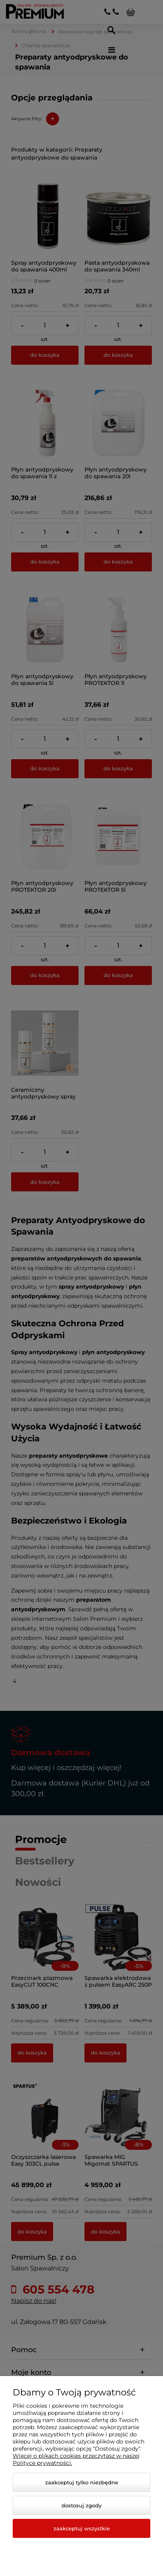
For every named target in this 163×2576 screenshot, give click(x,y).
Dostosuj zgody (81, 2505)
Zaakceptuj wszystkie (82, 2528)
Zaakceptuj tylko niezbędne (81, 2482)
